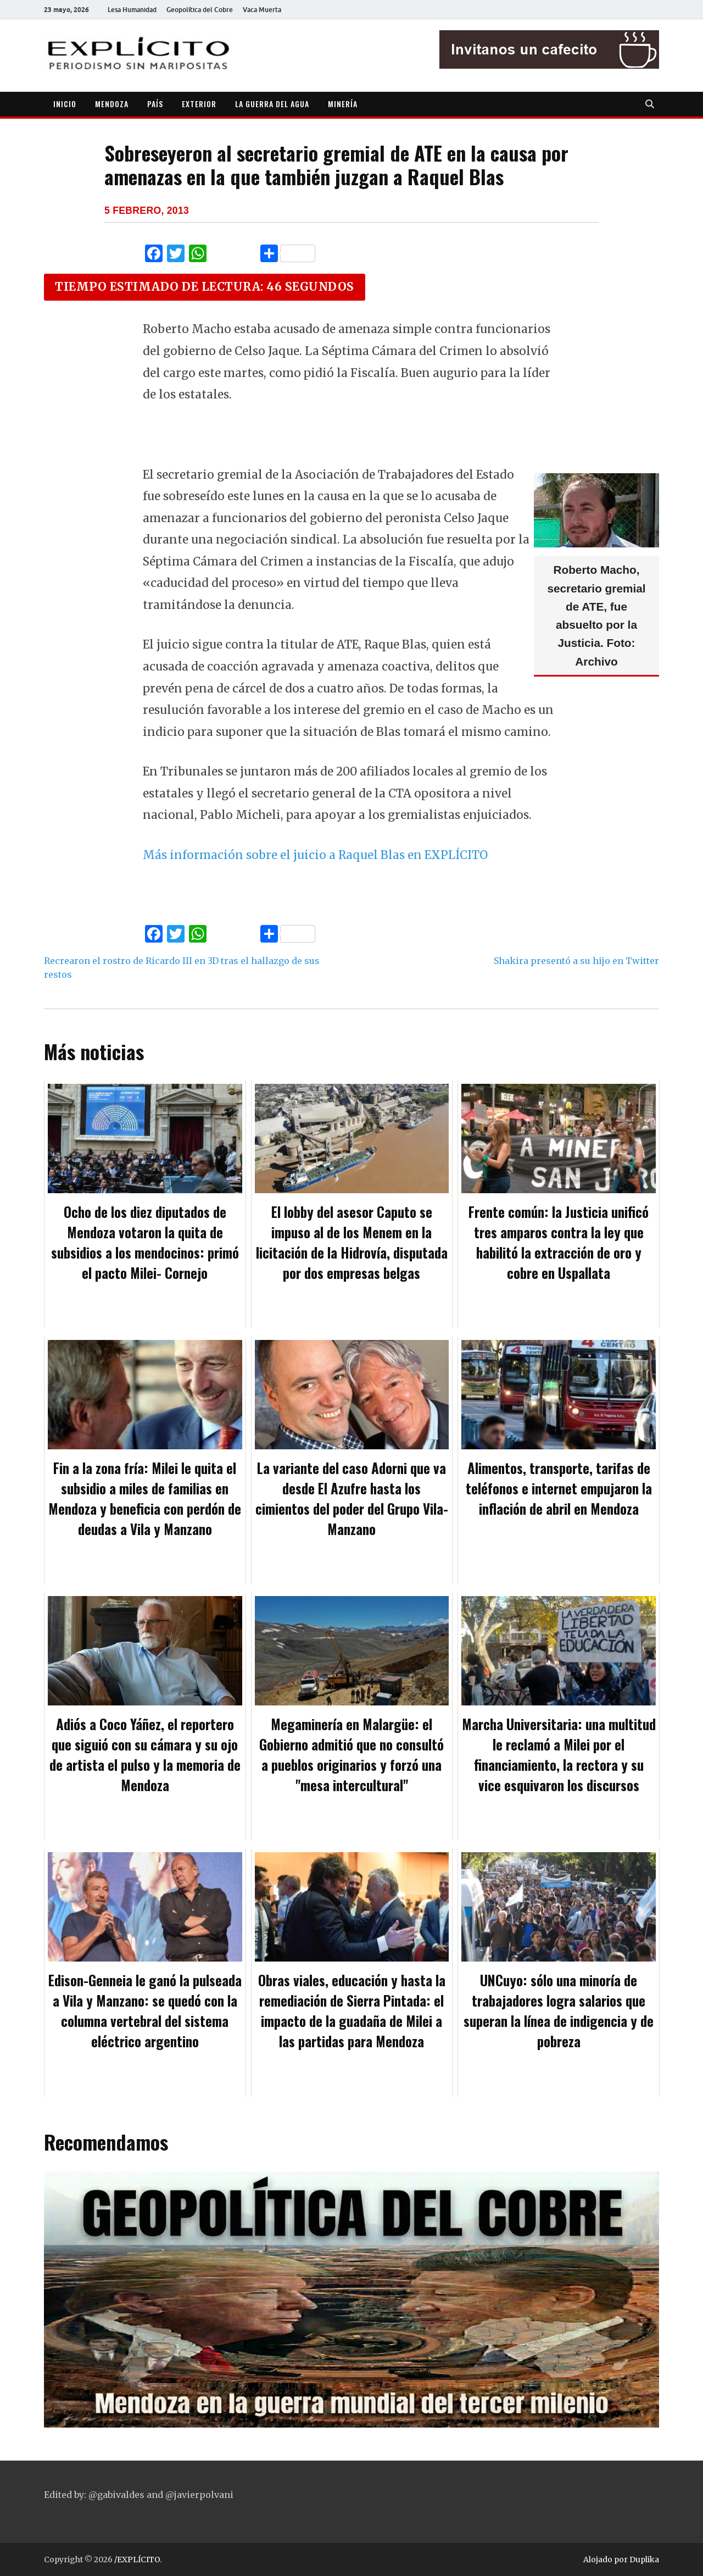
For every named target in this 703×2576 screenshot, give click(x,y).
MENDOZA (112, 103)
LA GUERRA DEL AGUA (272, 103)
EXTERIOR (199, 103)
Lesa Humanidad (132, 9)
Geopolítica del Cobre (199, 9)
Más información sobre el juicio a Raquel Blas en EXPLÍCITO (315, 855)
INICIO (64, 103)
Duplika (644, 2559)
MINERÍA (343, 103)
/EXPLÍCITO (137, 2559)
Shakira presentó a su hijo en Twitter (576, 960)
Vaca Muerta (262, 9)
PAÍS (155, 103)
